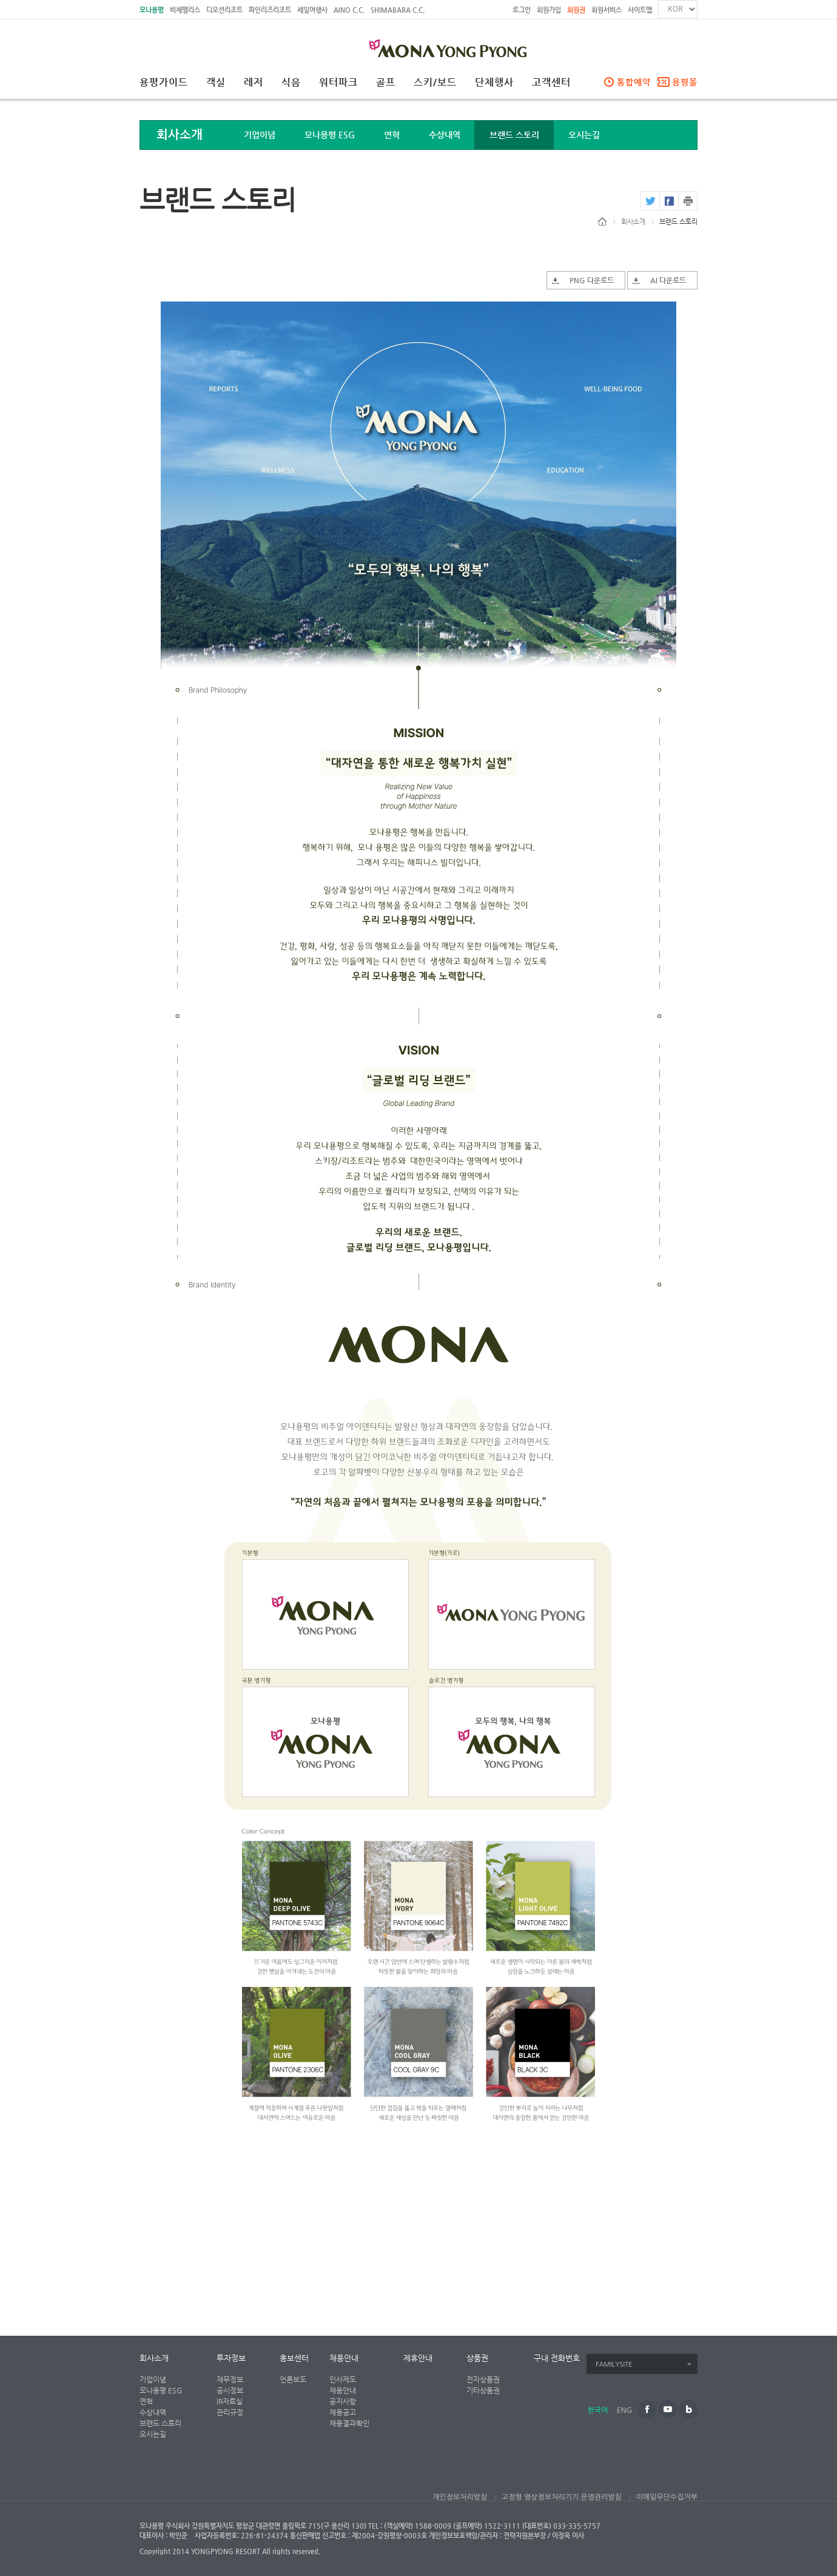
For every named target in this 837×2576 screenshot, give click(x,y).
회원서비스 (606, 10)
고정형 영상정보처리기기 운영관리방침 (562, 2497)
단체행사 (494, 82)
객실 (216, 82)
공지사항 (342, 2401)
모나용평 (152, 10)
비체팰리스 (185, 10)
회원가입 (549, 10)
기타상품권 (483, 2390)
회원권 (576, 10)
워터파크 (338, 82)
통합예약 (634, 82)
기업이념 (259, 135)
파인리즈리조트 (270, 10)
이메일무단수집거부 (667, 2497)
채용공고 (342, 2412)
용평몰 (685, 82)
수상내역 (444, 135)
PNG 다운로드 (592, 280)
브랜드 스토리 (514, 135)
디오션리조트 (224, 10)
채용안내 (343, 2357)
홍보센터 (294, 2357)
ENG (624, 2410)
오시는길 (584, 135)
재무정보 (230, 2379)
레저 (253, 82)
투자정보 (231, 2357)
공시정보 (230, 2390)
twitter (649, 201)
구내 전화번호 (557, 2357)
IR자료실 (230, 2401)
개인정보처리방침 (459, 2497)
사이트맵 (640, 10)
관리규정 (230, 2412)
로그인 (522, 10)
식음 (291, 82)
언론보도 (293, 2379)
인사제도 (342, 2379)
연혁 (392, 135)
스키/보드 (435, 82)
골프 (385, 82)
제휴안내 (417, 2357)
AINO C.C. (349, 10)
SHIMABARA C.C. (398, 10)
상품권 (477, 2357)
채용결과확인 (349, 2423)
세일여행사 (312, 10)
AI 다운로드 (668, 280)
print (688, 201)
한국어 (598, 2410)
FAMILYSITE (614, 2364)
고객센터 (551, 82)
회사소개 (633, 222)
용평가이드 (164, 82)
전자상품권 (483, 2379)
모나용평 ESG (329, 135)
